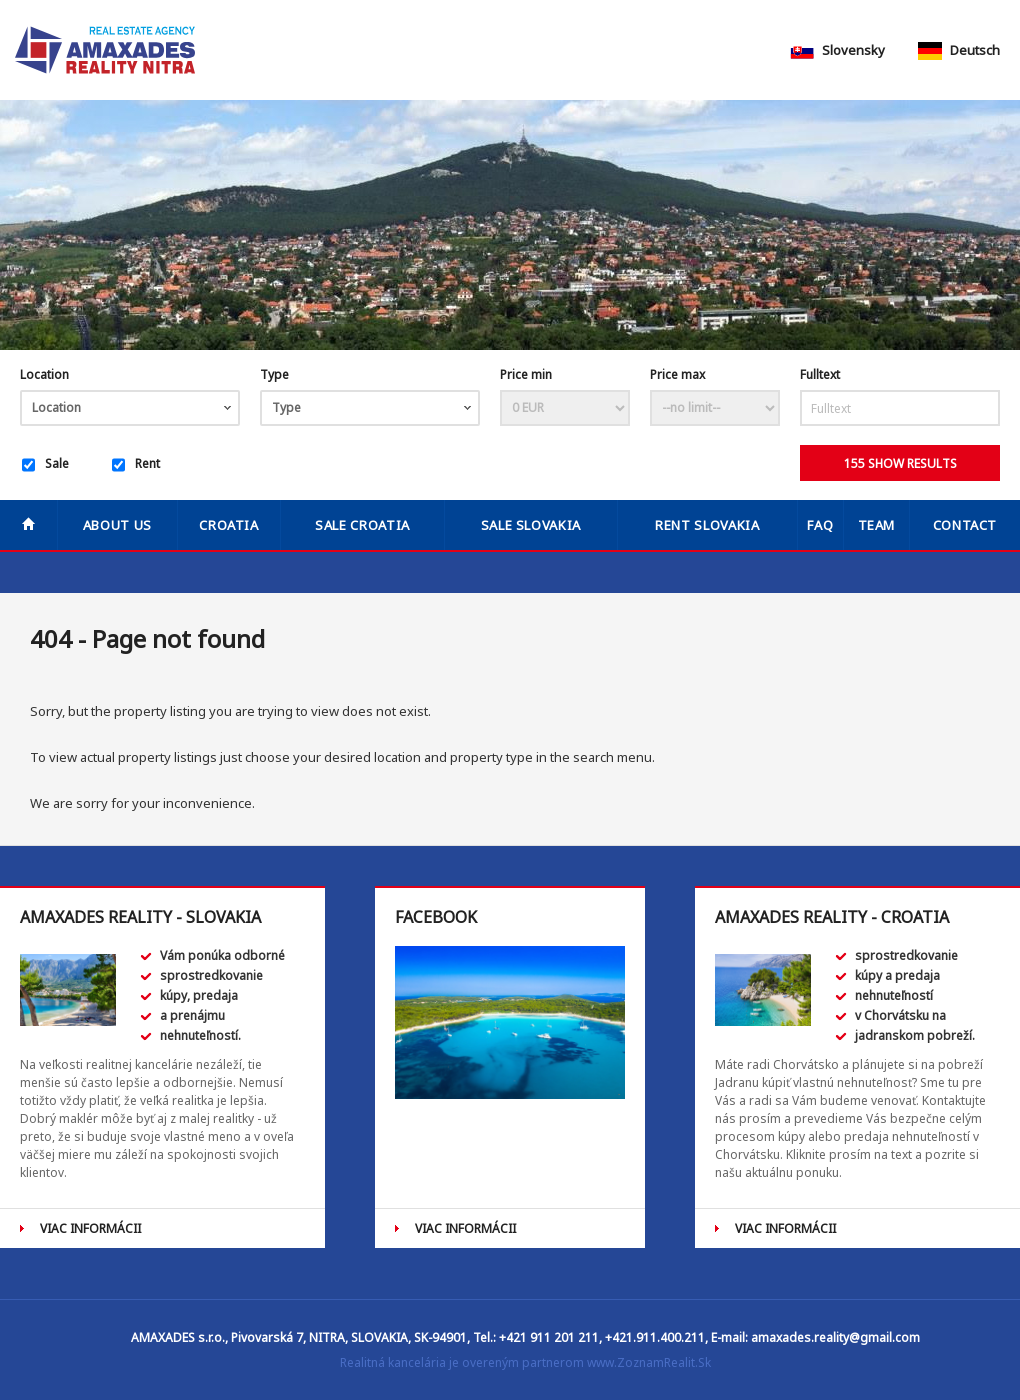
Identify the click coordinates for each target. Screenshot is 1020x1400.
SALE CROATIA (362, 525)
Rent (136, 465)
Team (877, 525)
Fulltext (820, 374)
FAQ (820, 525)
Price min (526, 374)
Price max (677, 374)
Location (44, 374)
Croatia (229, 525)
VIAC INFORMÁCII (90, 1228)
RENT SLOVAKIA (707, 525)
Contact (965, 525)
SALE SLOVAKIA (531, 525)
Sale (45, 465)
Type (274, 374)
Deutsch (959, 50)
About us (117, 525)
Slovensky (837, 50)
